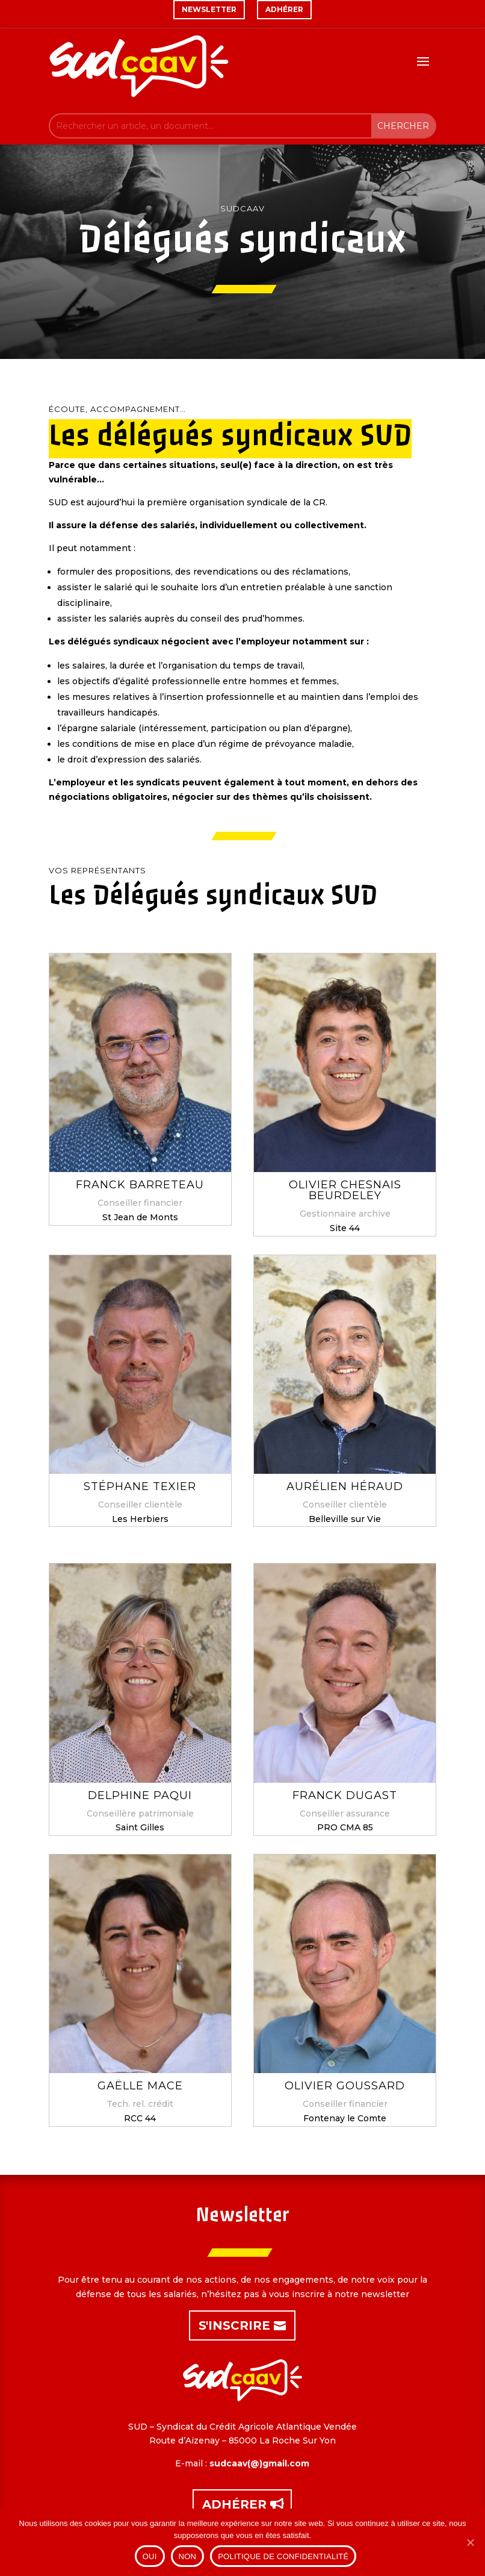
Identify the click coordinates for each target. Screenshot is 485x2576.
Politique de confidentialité (283, 2556)
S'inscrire (234, 2325)
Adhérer (234, 2504)
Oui (150, 2556)
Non (188, 2556)
